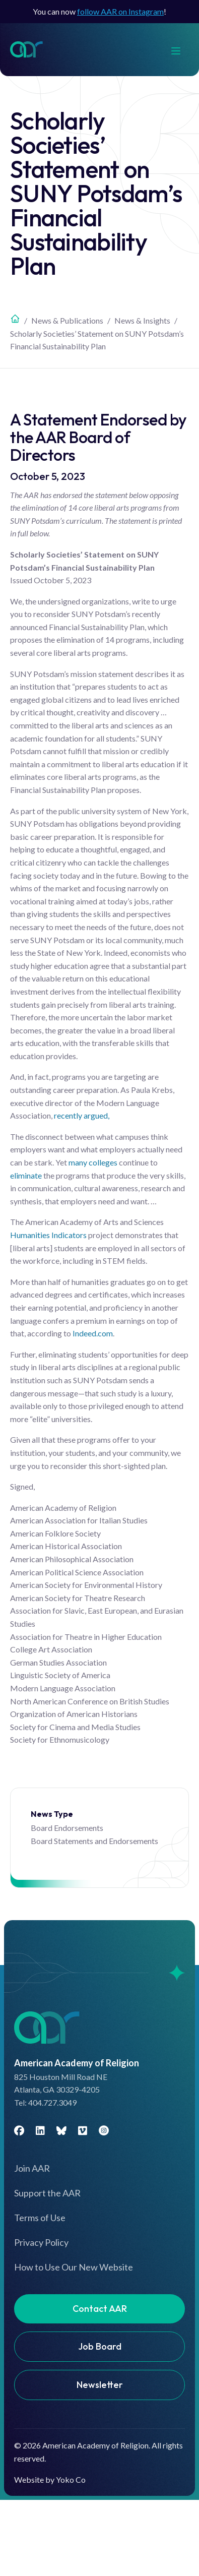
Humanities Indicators (48, 1235)
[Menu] (181, 49)
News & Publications (67, 320)
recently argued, (81, 1115)
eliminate (26, 1175)
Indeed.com (93, 1333)
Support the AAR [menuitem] (47, 2192)
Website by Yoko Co (50, 2479)
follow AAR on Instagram (120, 11)
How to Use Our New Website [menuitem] (73, 2267)
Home (15, 319)
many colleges (93, 1162)
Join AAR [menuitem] (32, 2168)
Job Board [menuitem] (99, 2346)
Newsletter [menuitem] (100, 2384)
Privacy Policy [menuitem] (41, 2242)
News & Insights (142, 320)
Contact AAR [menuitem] (100, 2308)
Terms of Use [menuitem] (39, 2217)
